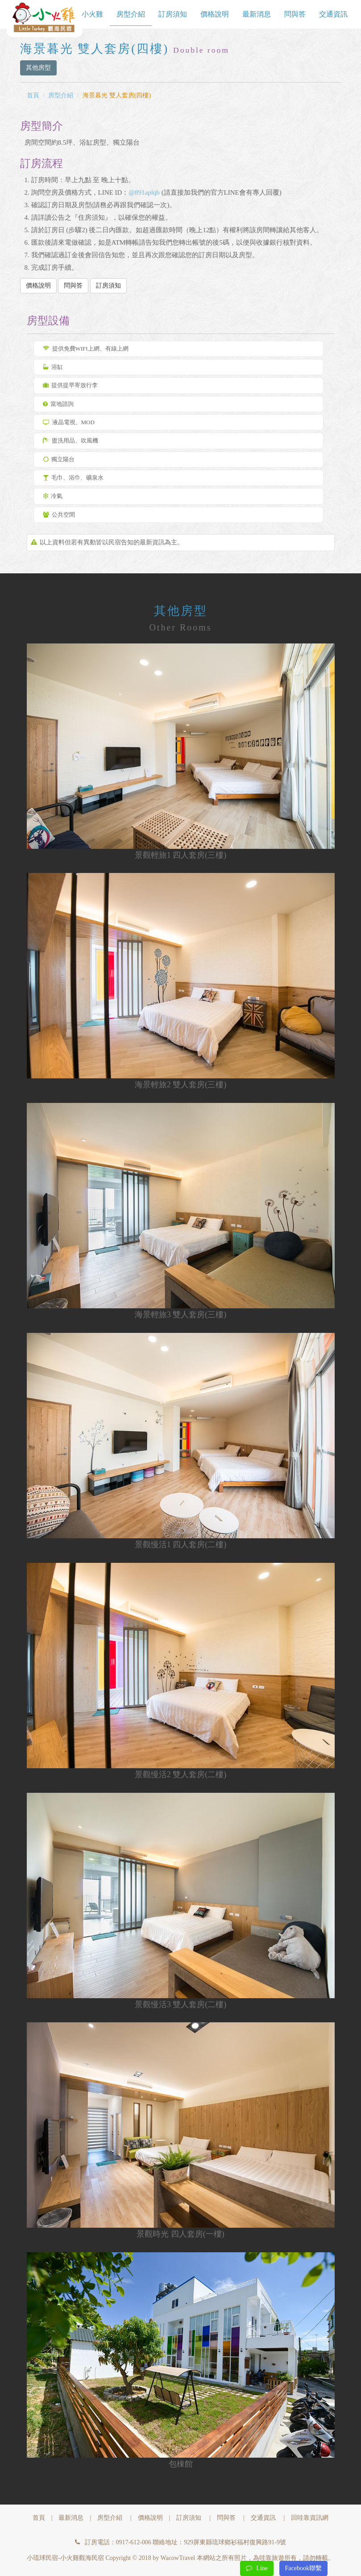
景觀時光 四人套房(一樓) (180, 2233)
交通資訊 (333, 14)
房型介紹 (130, 14)
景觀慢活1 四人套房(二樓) (181, 1544)
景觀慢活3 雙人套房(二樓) (181, 2004)
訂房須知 (172, 14)
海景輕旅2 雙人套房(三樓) (181, 1084)
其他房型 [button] (38, 67)
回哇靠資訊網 (309, 2517)
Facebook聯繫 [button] (303, 2568)
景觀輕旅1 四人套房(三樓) (181, 855)
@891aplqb (144, 192)
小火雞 (92, 14)
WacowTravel (178, 2558)
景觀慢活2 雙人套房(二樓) (181, 1774)
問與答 (295, 14)
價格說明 (214, 14)
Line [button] (257, 2568)
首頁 (33, 95)
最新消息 (256, 14)
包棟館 (181, 2463)
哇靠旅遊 (271, 2558)
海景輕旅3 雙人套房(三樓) (181, 1314)
